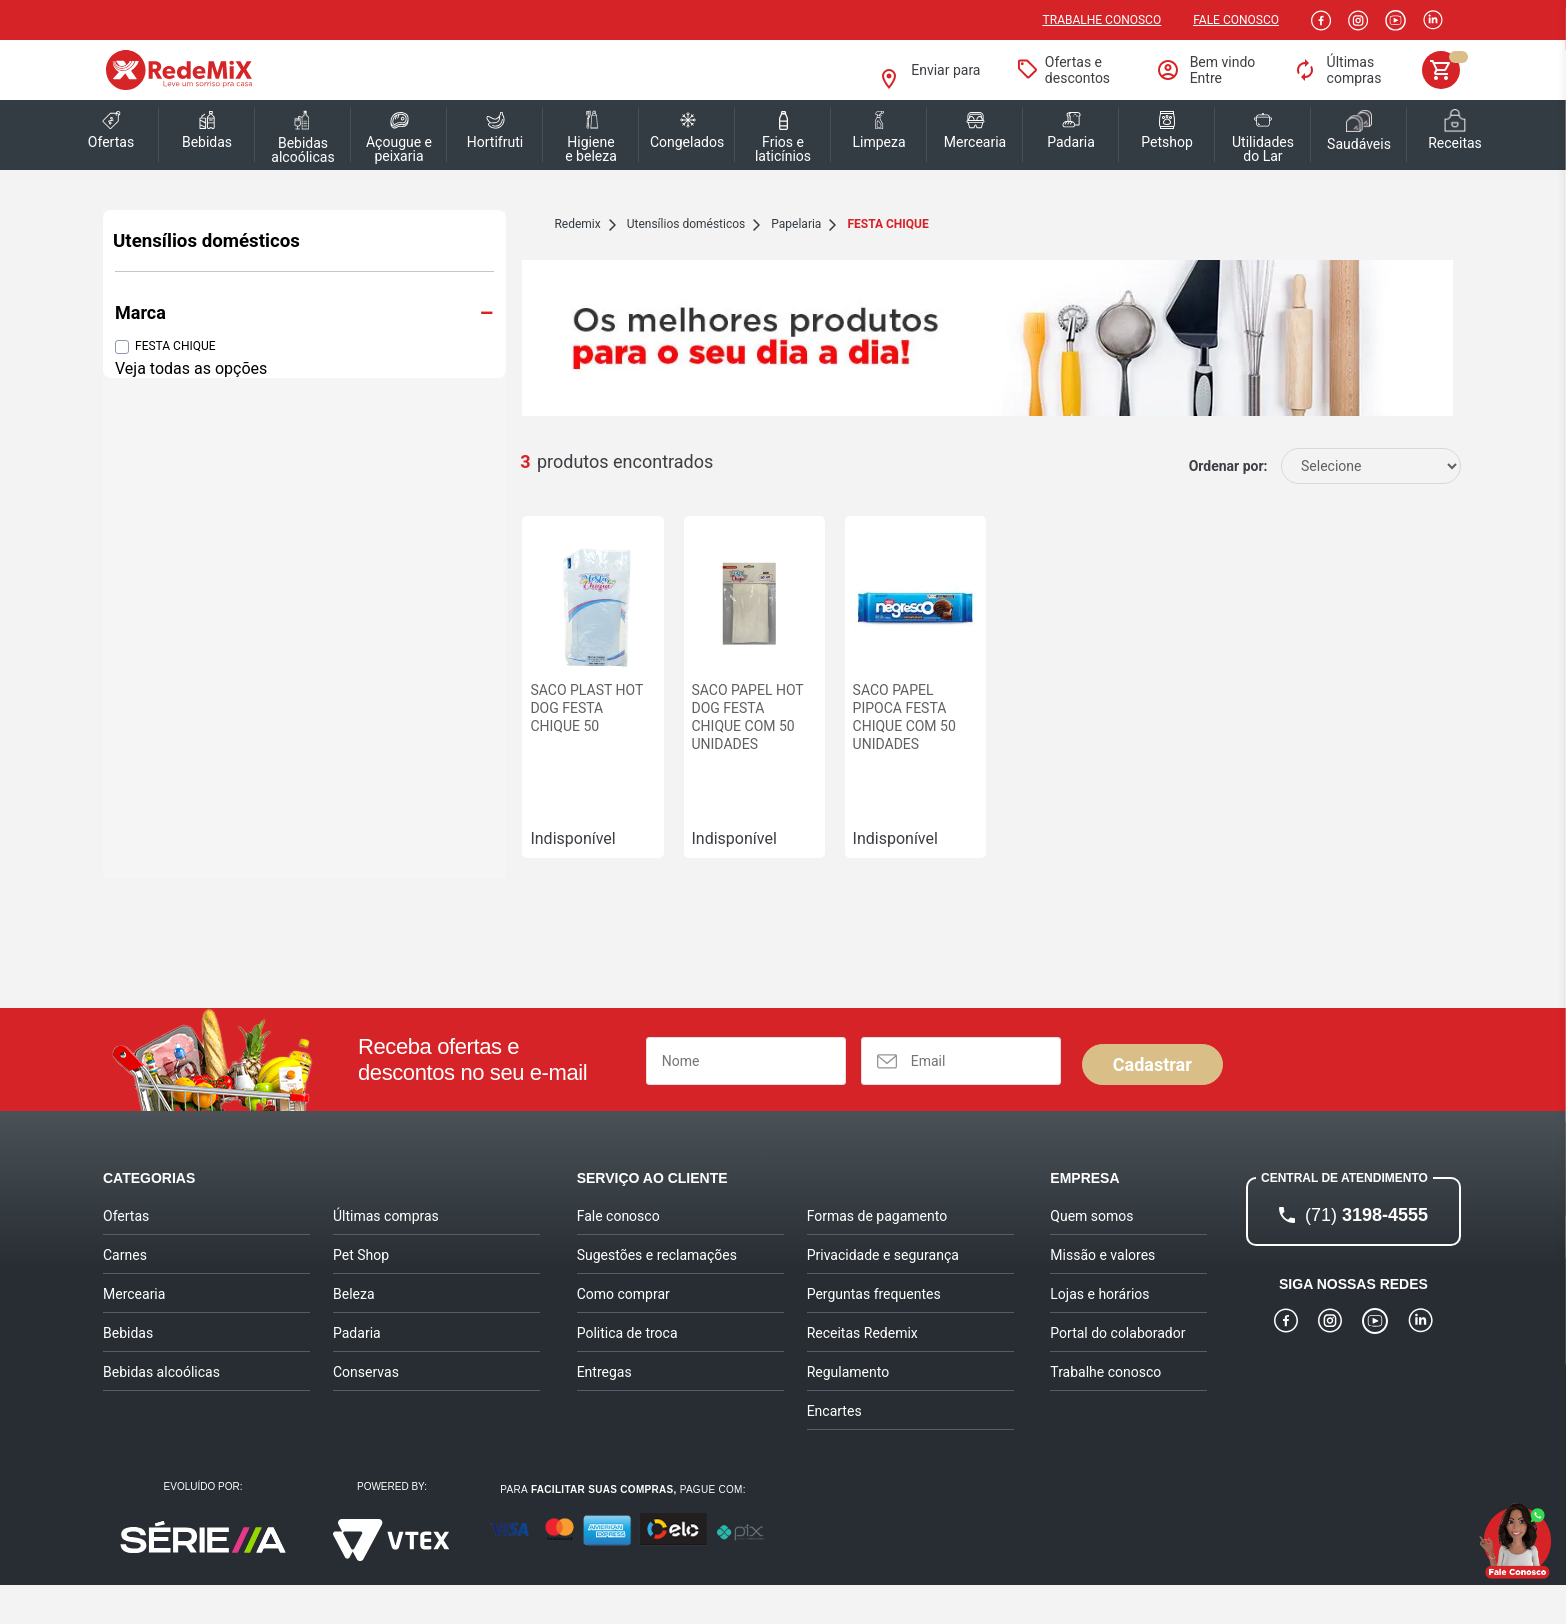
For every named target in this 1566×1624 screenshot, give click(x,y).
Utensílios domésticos (206, 241)
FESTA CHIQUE (175, 346)
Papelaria (617, 224)
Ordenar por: (1228, 497)
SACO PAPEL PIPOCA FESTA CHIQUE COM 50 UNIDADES (801, 765)
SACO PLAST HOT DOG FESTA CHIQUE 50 (423, 756)
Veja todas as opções (191, 368)
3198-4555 (1366, 1254)
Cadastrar (1152, 1103)
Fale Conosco (1236, 20)
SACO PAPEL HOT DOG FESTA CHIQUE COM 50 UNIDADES (613, 765)
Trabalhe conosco (1102, 20)
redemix (398, 224)
